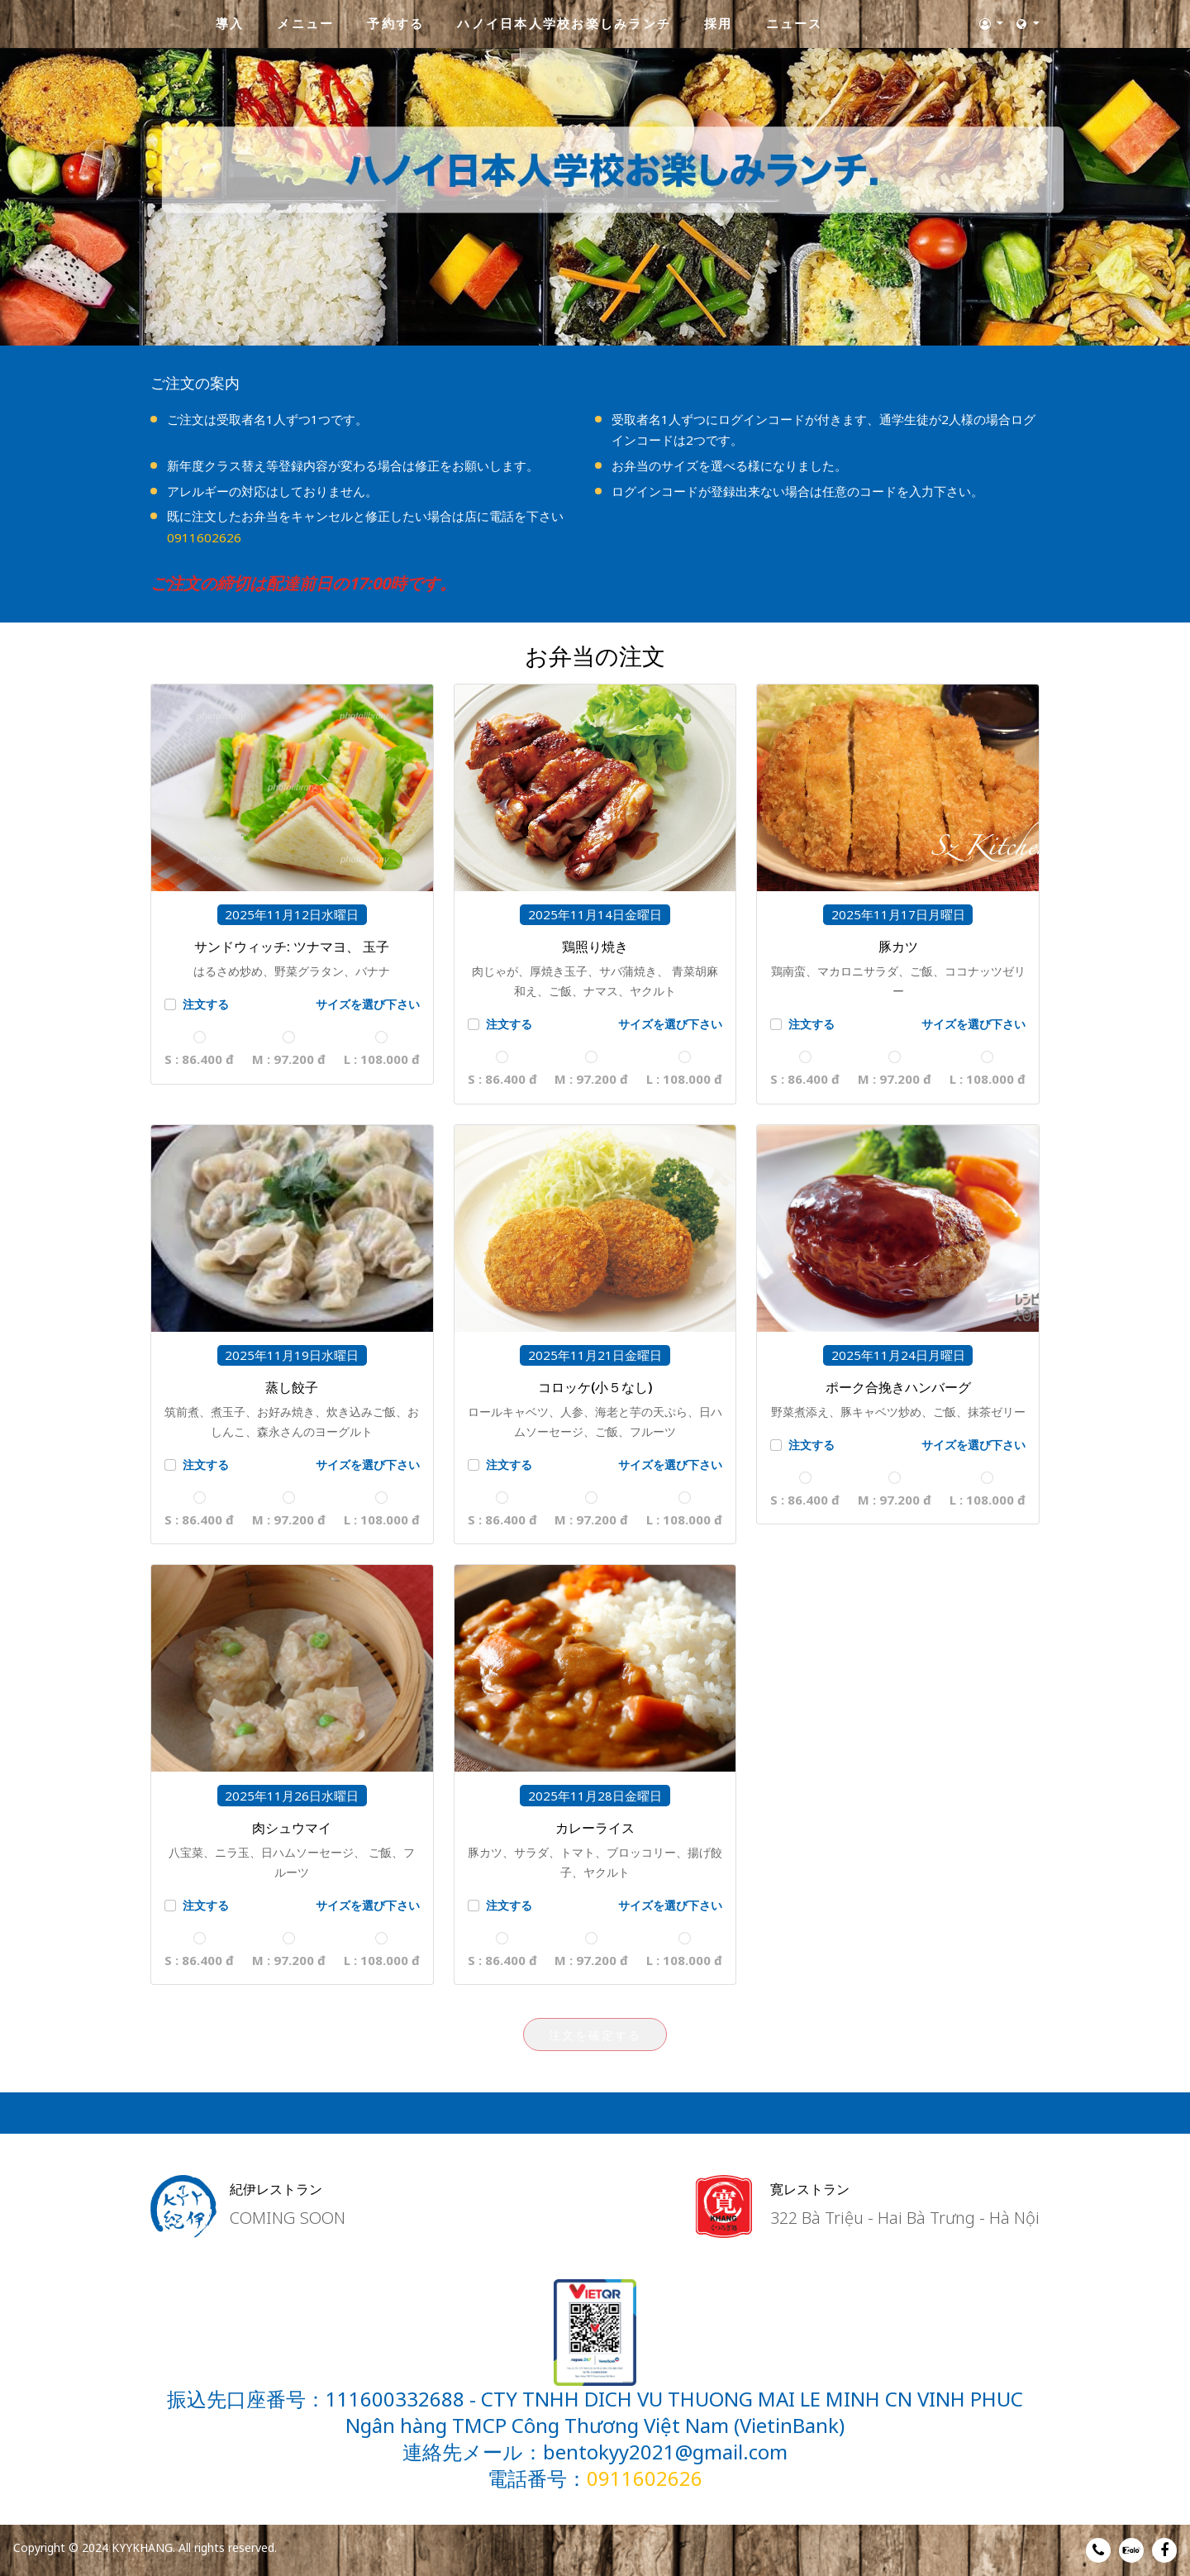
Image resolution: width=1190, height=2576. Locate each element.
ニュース (794, 23)
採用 (718, 23)
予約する (395, 23)
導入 (230, 23)
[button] (991, 23)
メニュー (305, 23)
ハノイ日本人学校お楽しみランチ (564, 23)
